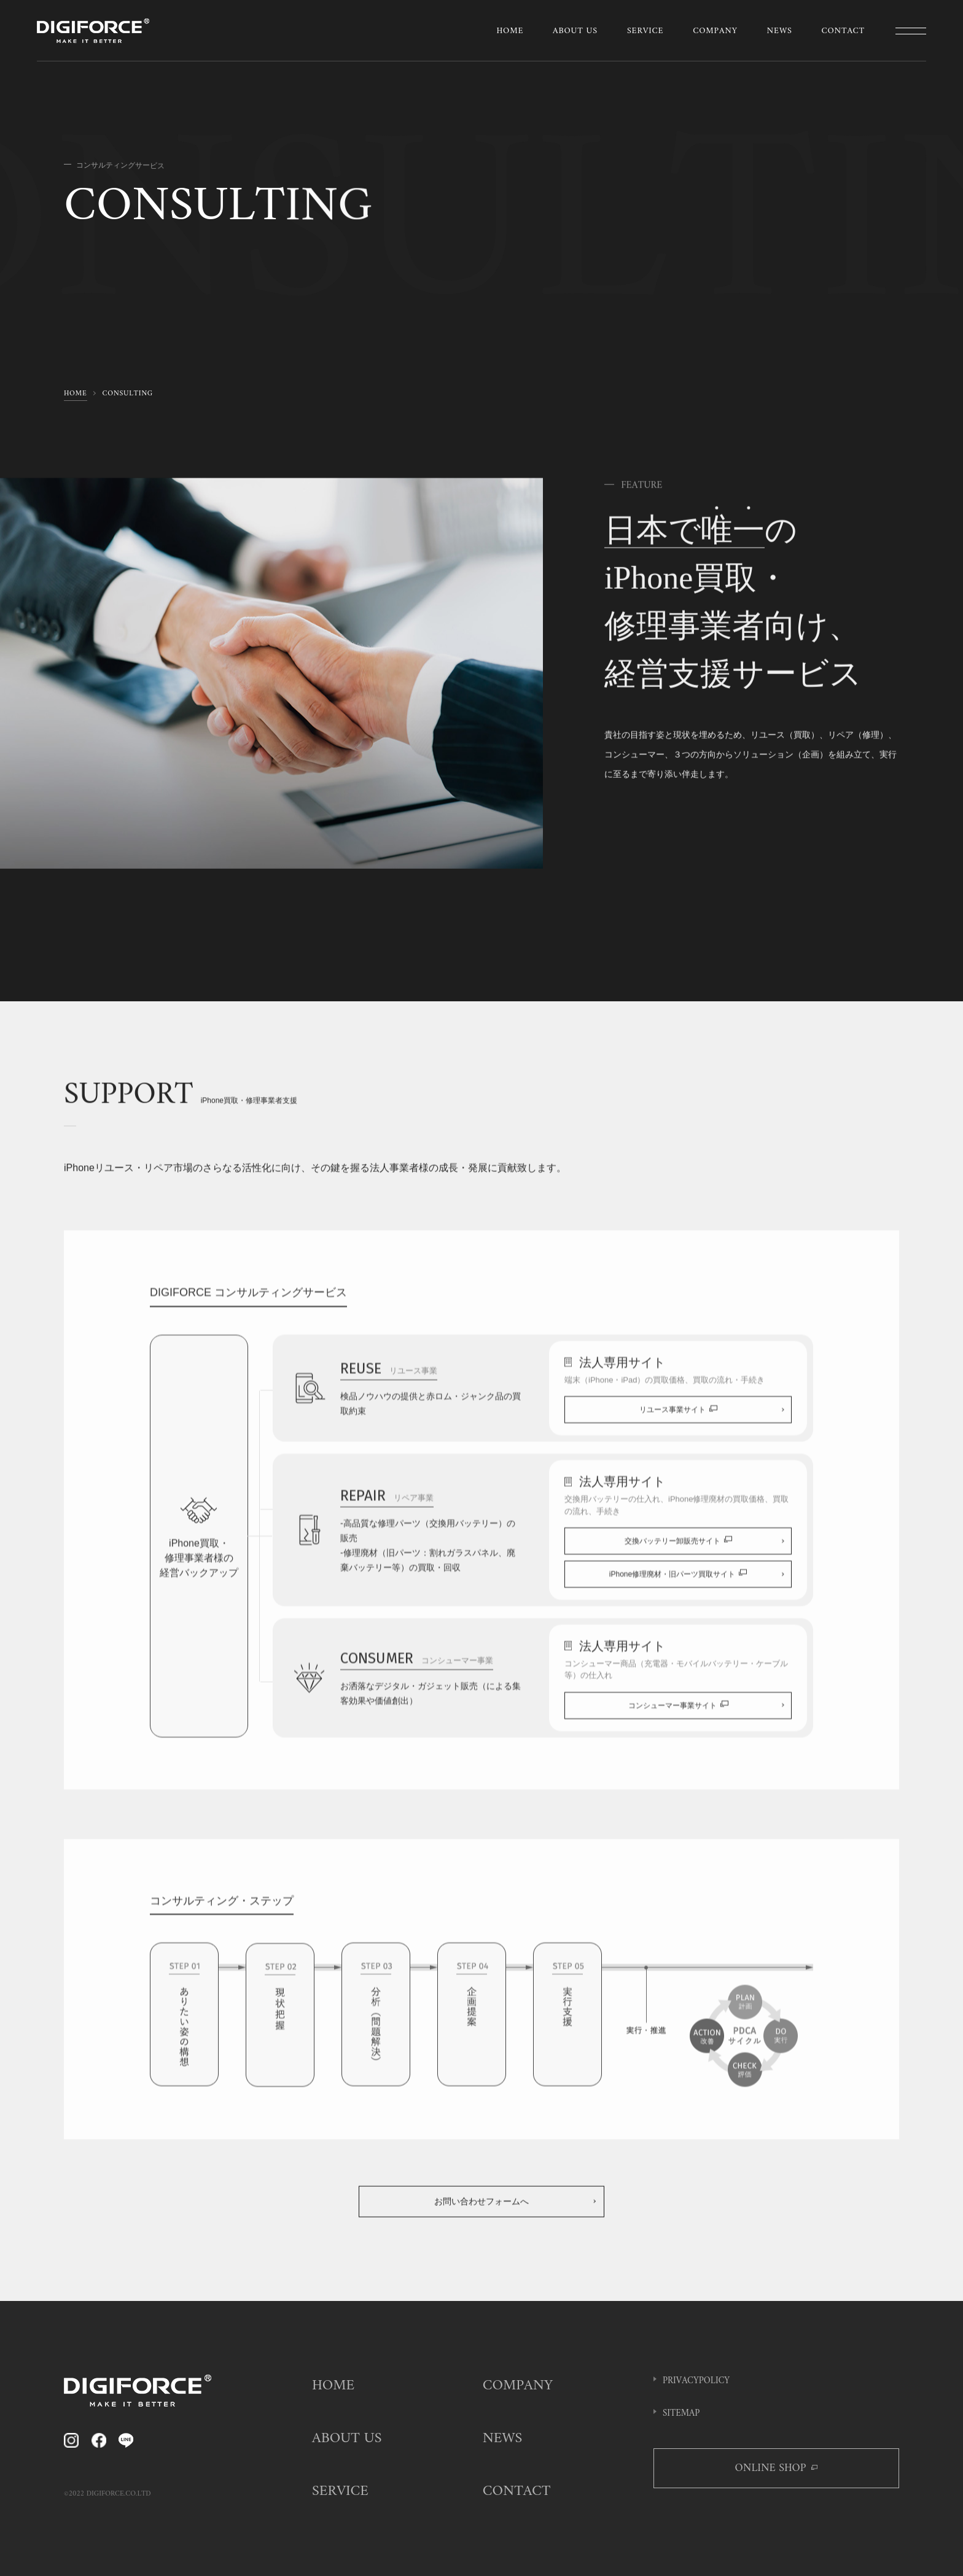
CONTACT (843, 31)
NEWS (779, 31)
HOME (509, 31)
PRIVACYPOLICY (696, 2381)
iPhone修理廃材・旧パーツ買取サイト (672, 1611)
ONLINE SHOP (770, 2468)
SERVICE (645, 31)
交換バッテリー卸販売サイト (672, 1577)
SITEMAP (681, 2413)
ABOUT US (575, 31)
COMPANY (715, 31)
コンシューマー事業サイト (672, 1741)
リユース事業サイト (672, 1446)
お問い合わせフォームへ (481, 2219)
